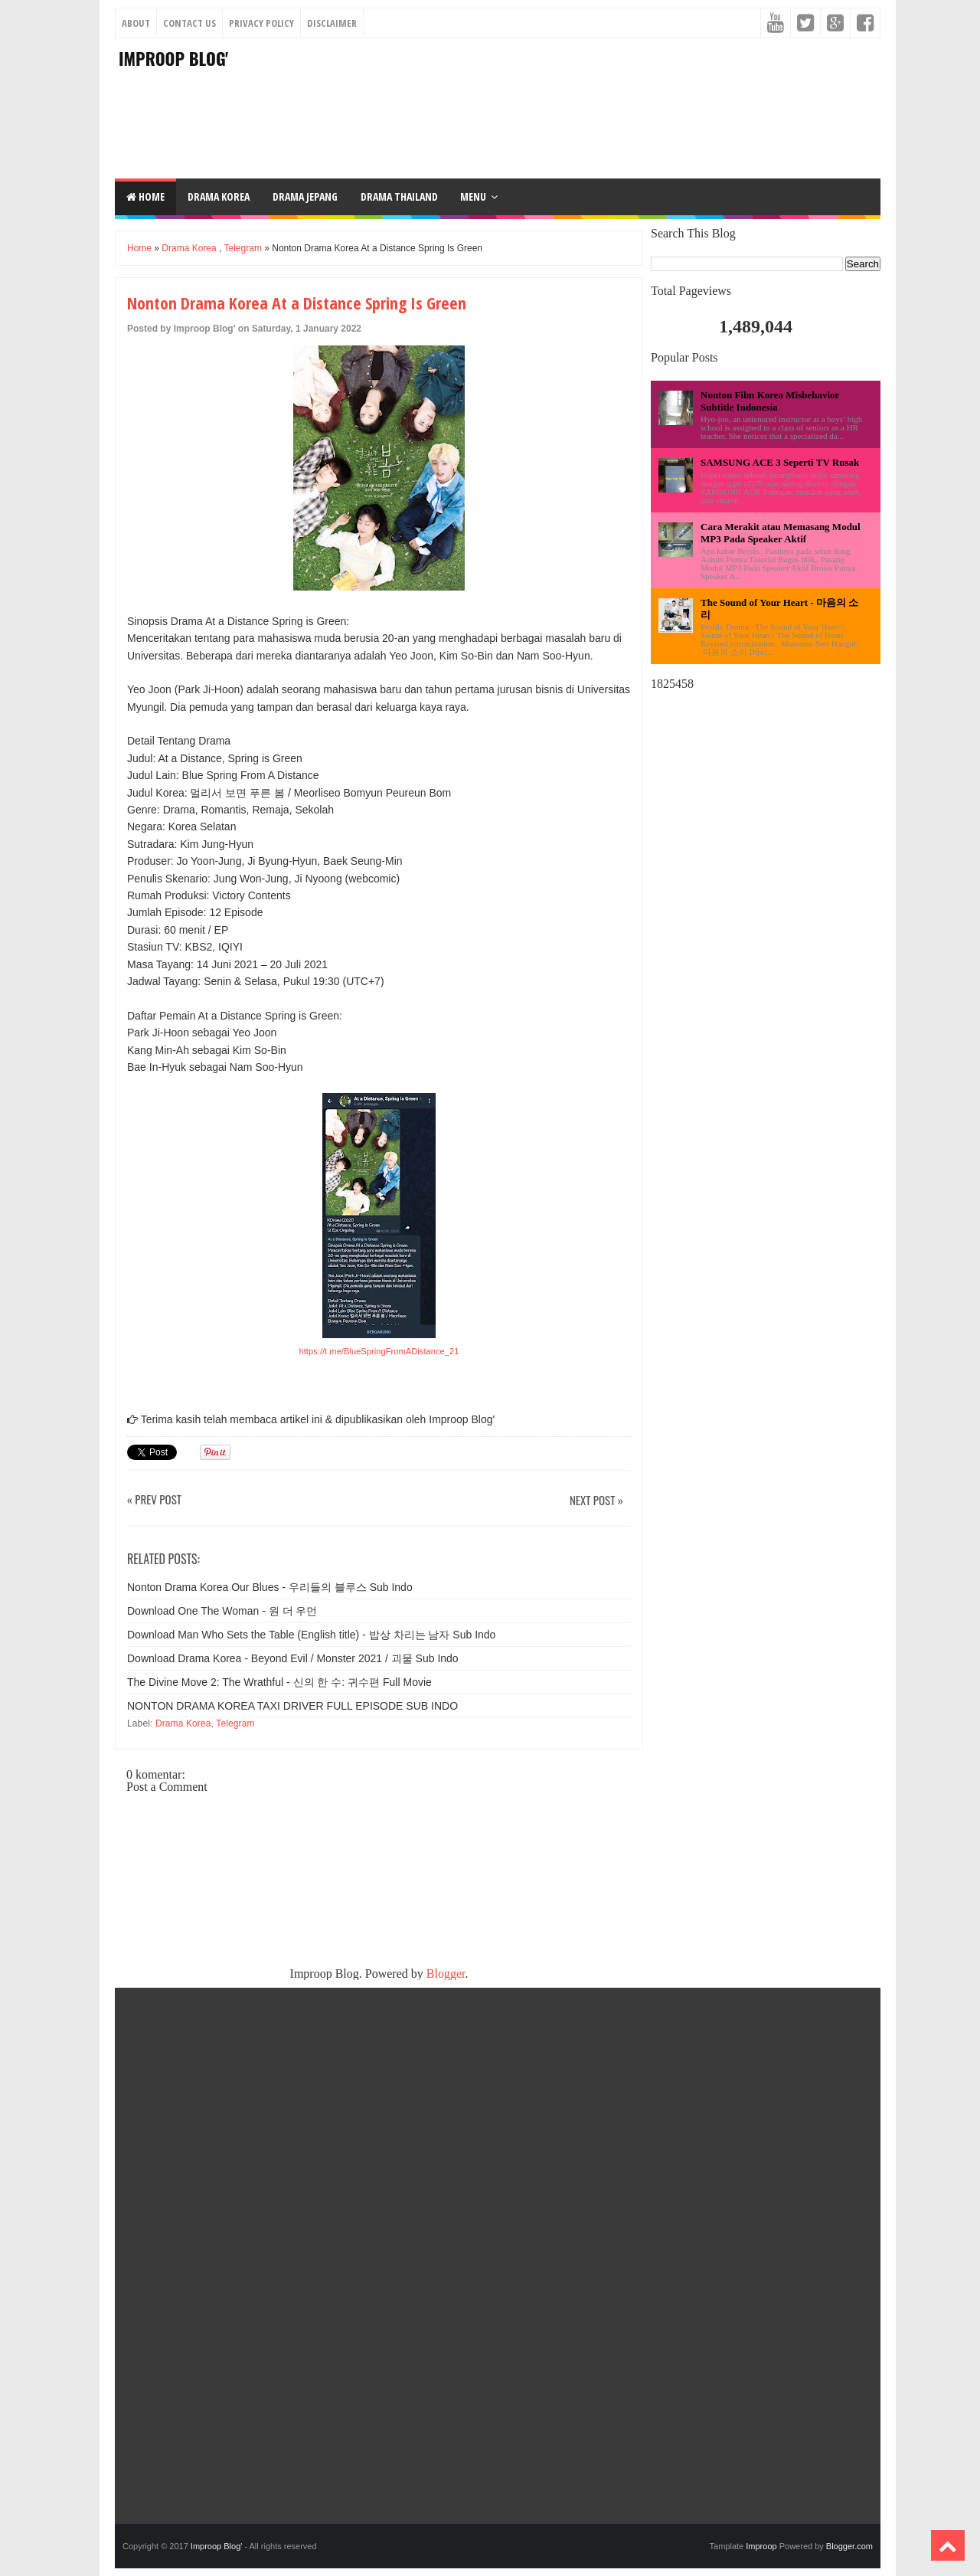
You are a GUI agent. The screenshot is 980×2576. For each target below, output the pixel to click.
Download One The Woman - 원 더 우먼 (222, 1611)
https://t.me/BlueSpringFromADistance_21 (379, 1351)
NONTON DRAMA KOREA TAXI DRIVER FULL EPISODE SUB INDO (292, 1706)
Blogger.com (849, 2546)
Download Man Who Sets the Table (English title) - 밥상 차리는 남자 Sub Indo (311, 1634)
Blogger (446, 1973)
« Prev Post (154, 1500)
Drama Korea (189, 248)
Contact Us (189, 23)
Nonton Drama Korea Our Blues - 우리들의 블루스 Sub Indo (270, 1587)
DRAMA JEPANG (305, 196)
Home (145, 196)
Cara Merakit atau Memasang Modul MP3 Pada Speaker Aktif (781, 533)
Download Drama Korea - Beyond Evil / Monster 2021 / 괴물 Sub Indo (293, 1658)
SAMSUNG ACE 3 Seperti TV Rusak (780, 462)
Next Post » (596, 1501)
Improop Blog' (173, 58)
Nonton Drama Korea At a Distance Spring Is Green (296, 303)
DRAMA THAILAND (399, 196)
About (136, 23)
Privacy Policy (261, 23)
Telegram (243, 248)
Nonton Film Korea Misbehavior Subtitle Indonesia (770, 401)
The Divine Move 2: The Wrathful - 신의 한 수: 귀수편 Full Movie (279, 1682)
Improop (761, 2546)
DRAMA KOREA (219, 196)
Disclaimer (332, 23)
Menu (473, 196)
